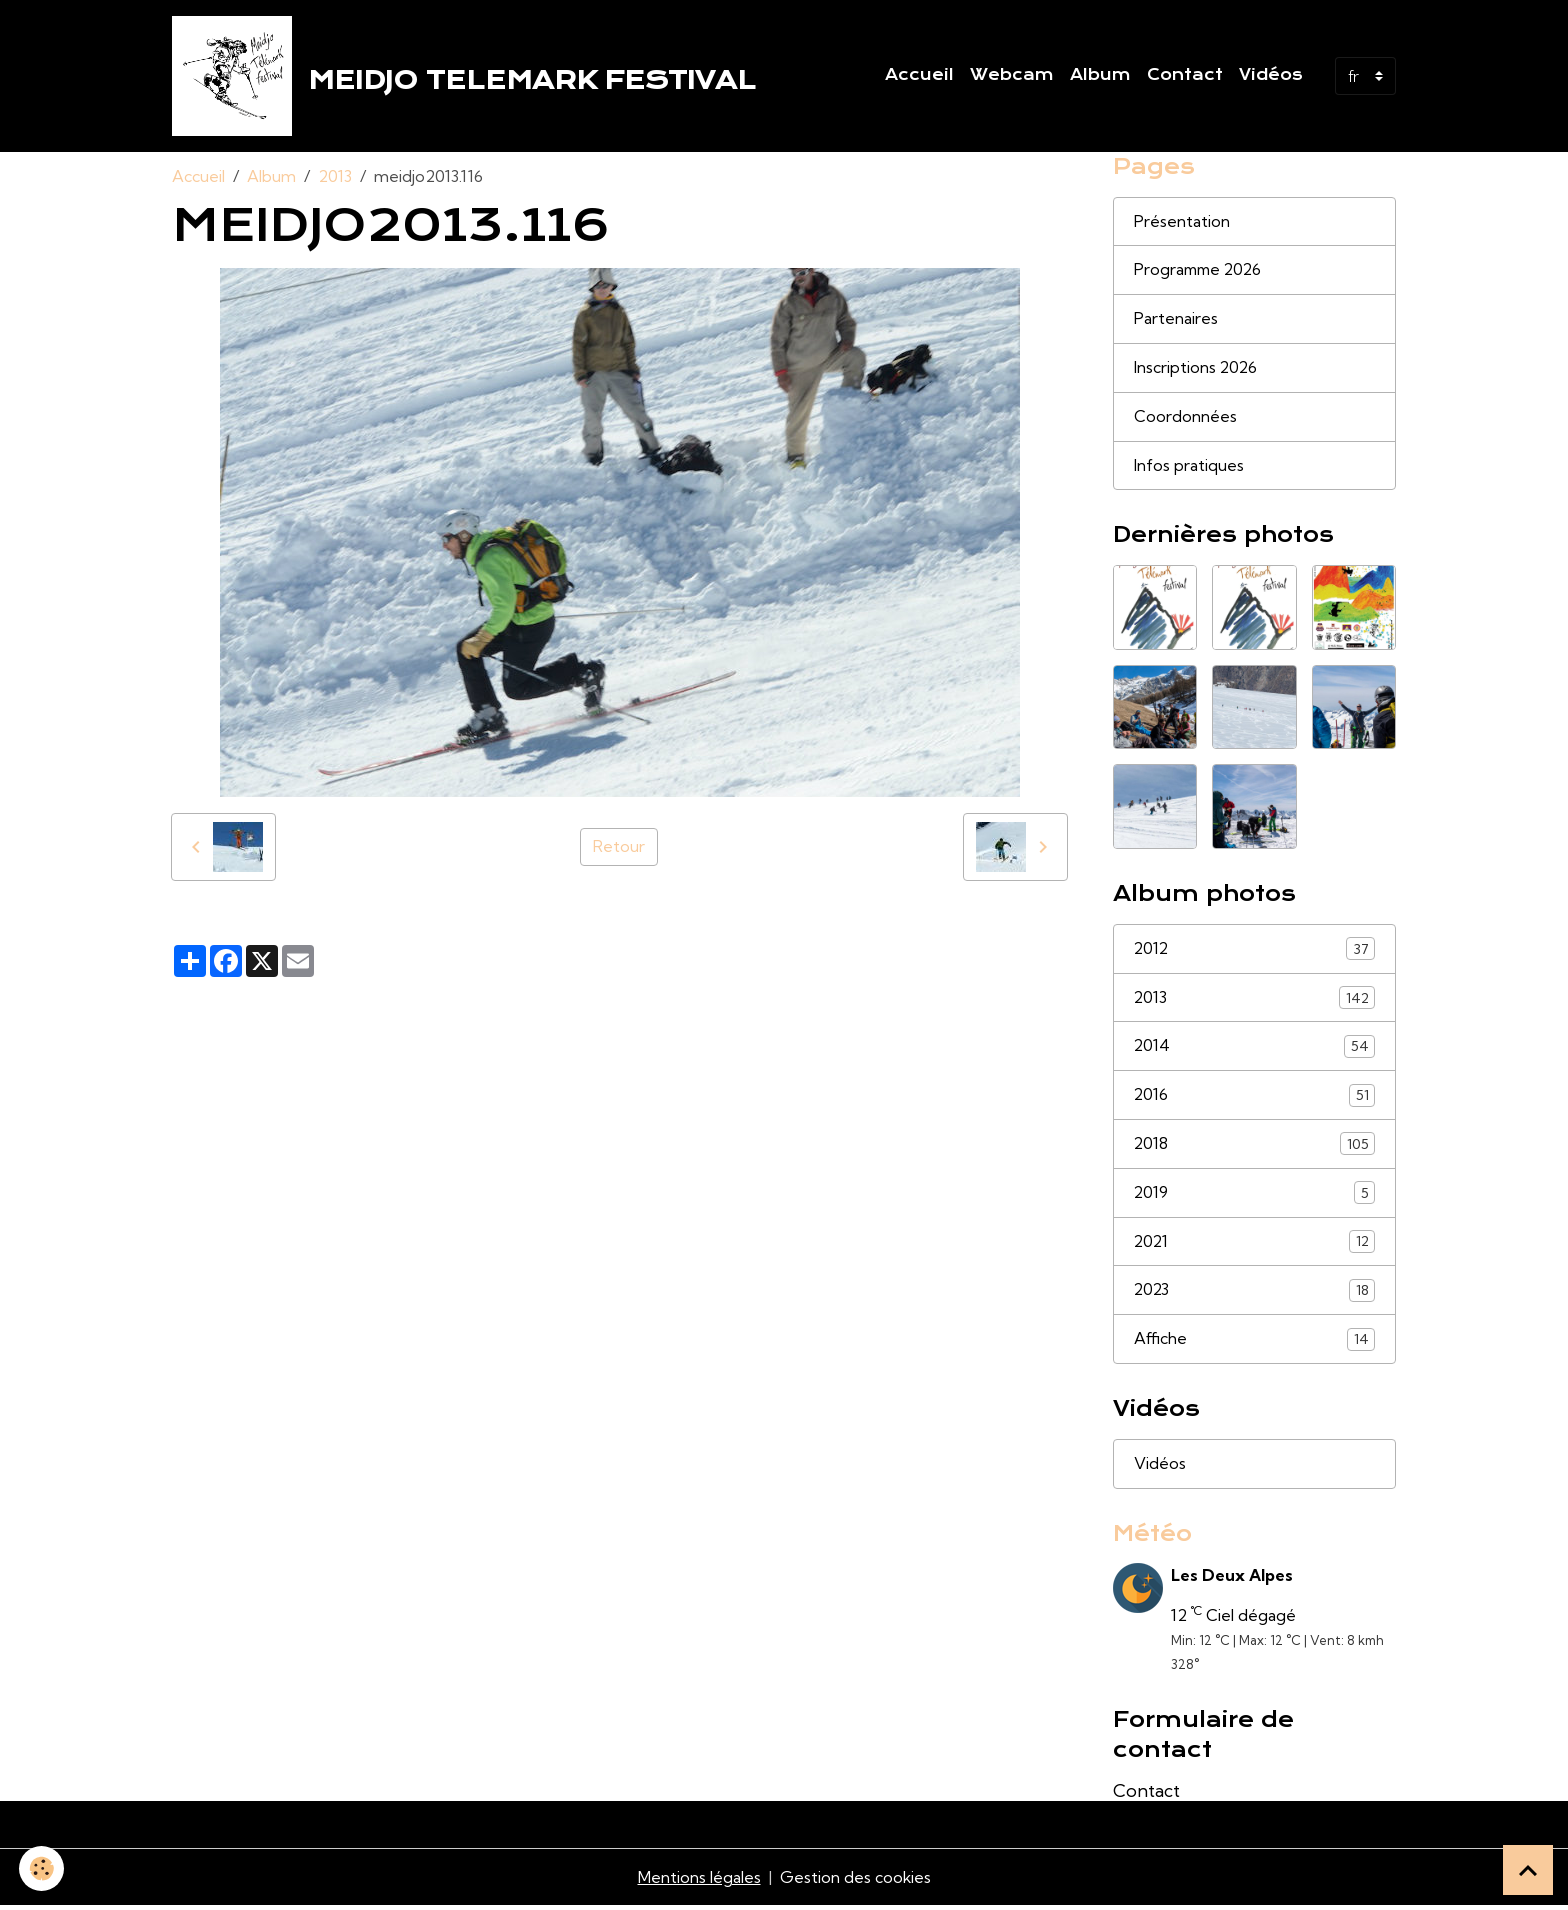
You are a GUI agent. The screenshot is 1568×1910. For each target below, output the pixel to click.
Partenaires (1176, 320)
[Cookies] (42, 1868)
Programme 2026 (1200, 271)
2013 (335, 176)
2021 (1255, 1244)
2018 (1255, 1146)
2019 (1255, 1195)
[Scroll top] (1528, 1870)
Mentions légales (698, 1882)
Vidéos (1271, 75)
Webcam (1012, 75)
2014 (1255, 1048)
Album (1100, 75)
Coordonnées (1185, 418)
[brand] (468, 76)
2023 (1255, 1293)
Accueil (919, 75)
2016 (1255, 1097)
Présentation (1182, 222)
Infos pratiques (1189, 467)
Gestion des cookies (855, 1882)
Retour (619, 847)
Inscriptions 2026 (1196, 369)
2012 (1255, 950)
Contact (1185, 75)
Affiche (1255, 1342)
